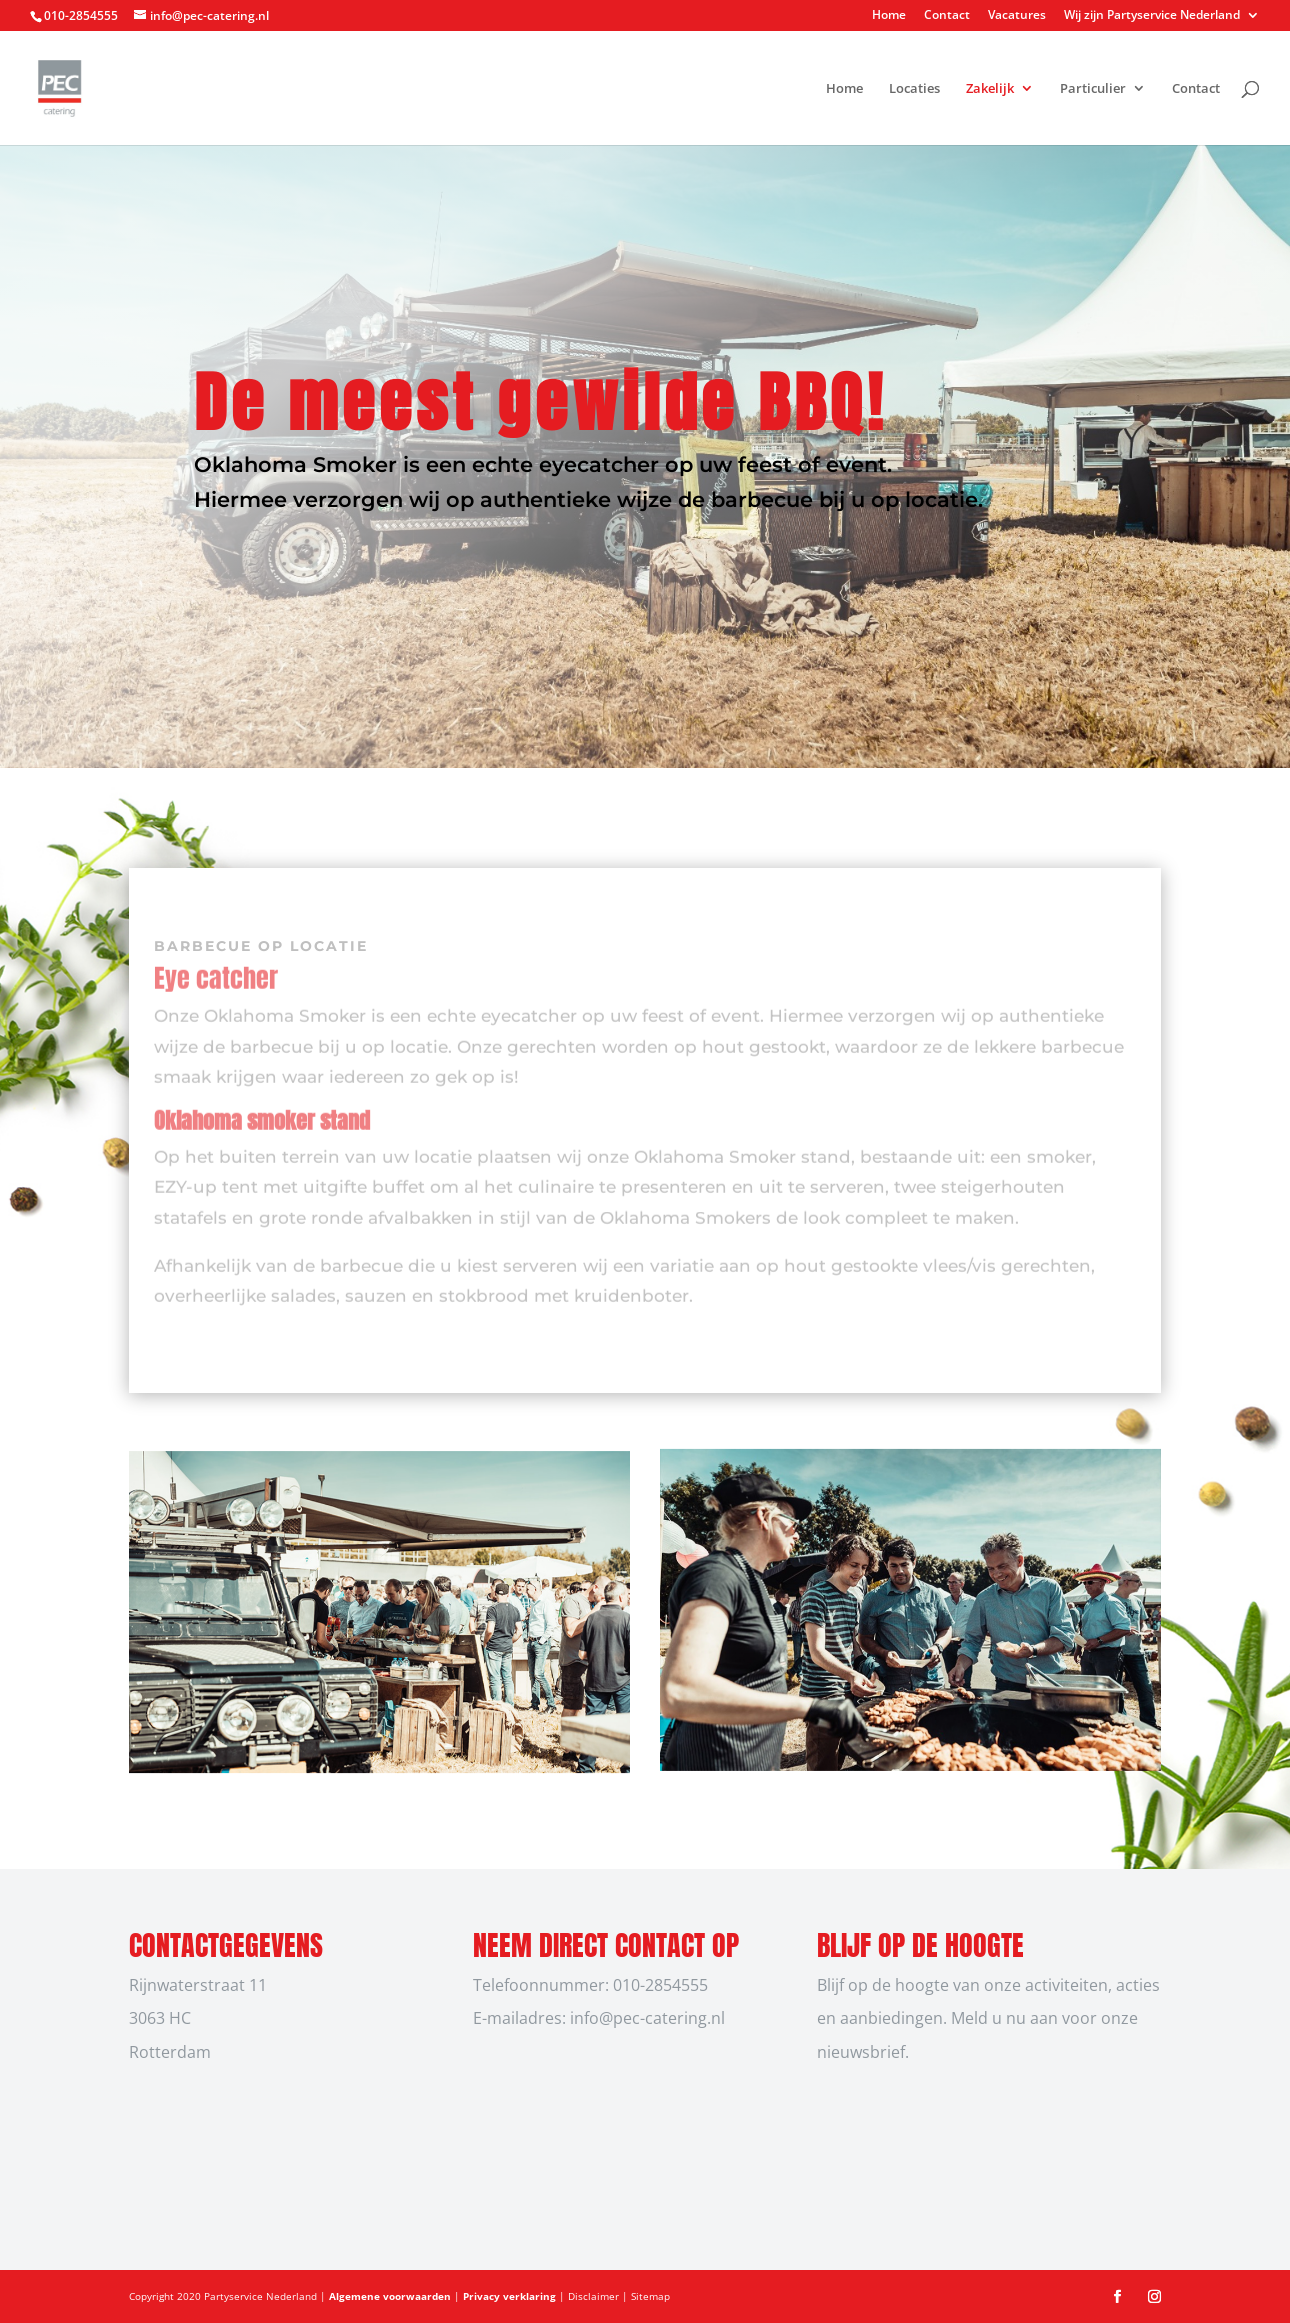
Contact (947, 16)
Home (889, 16)
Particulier (1093, 89)
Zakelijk (990, 89)
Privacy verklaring (511, 2296)
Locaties (914, 89)
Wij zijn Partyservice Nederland (1152, 16)
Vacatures (1017, 16)
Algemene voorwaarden (391, 2296)
